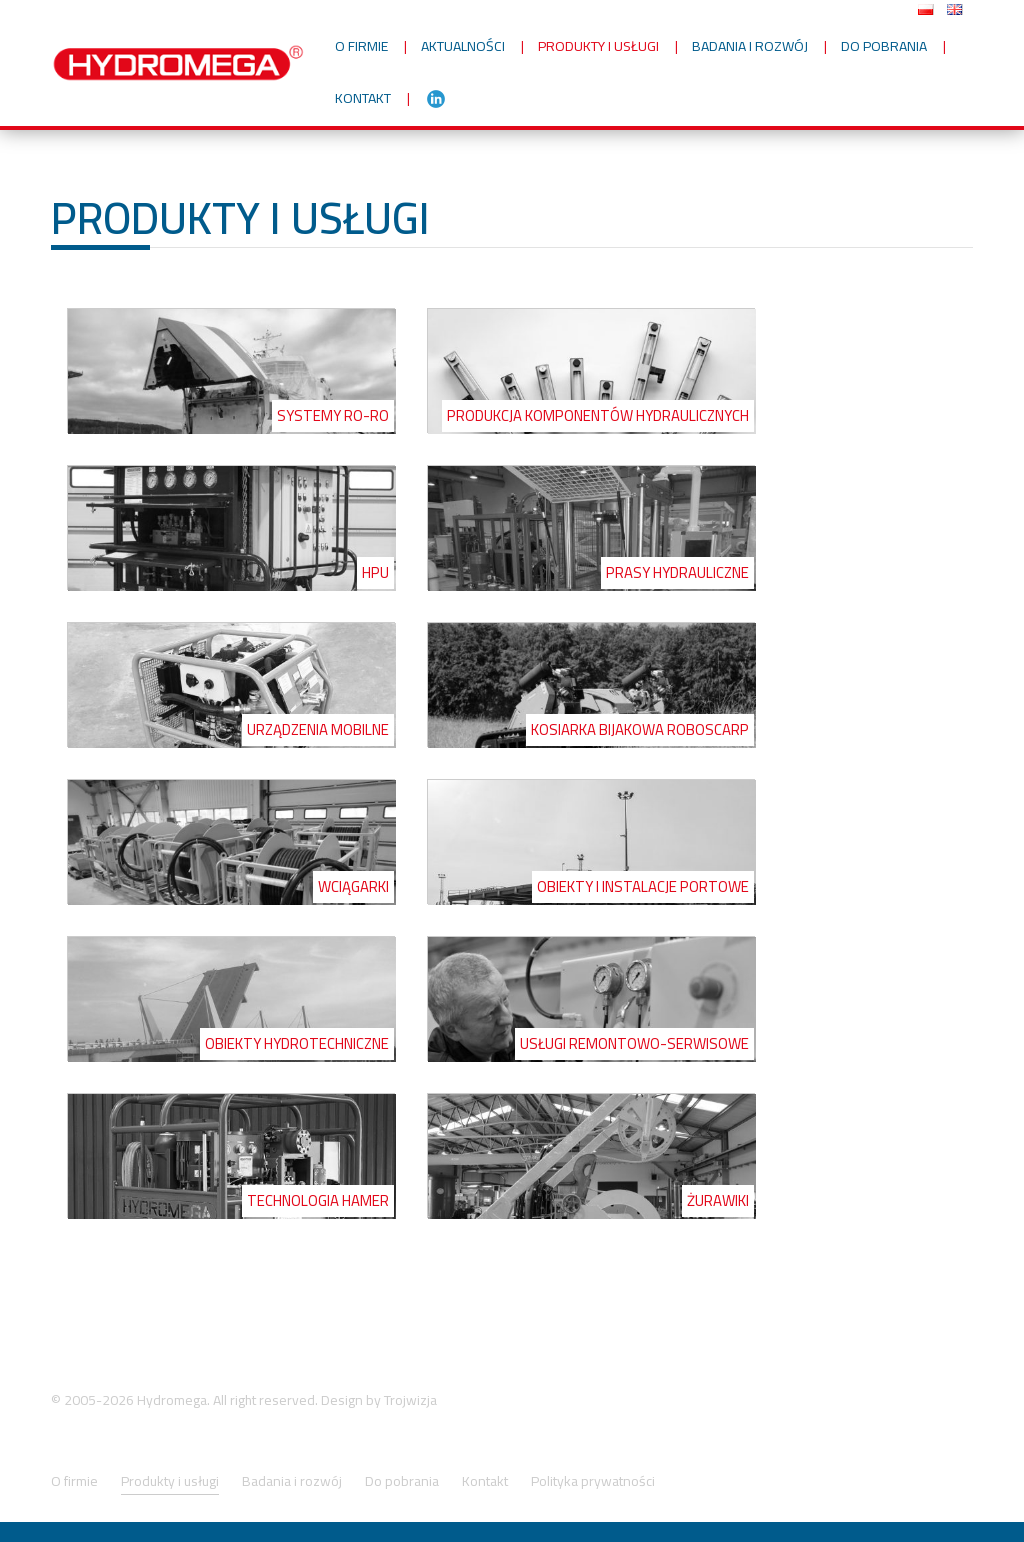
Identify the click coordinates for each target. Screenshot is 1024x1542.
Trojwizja (410, 1400)
